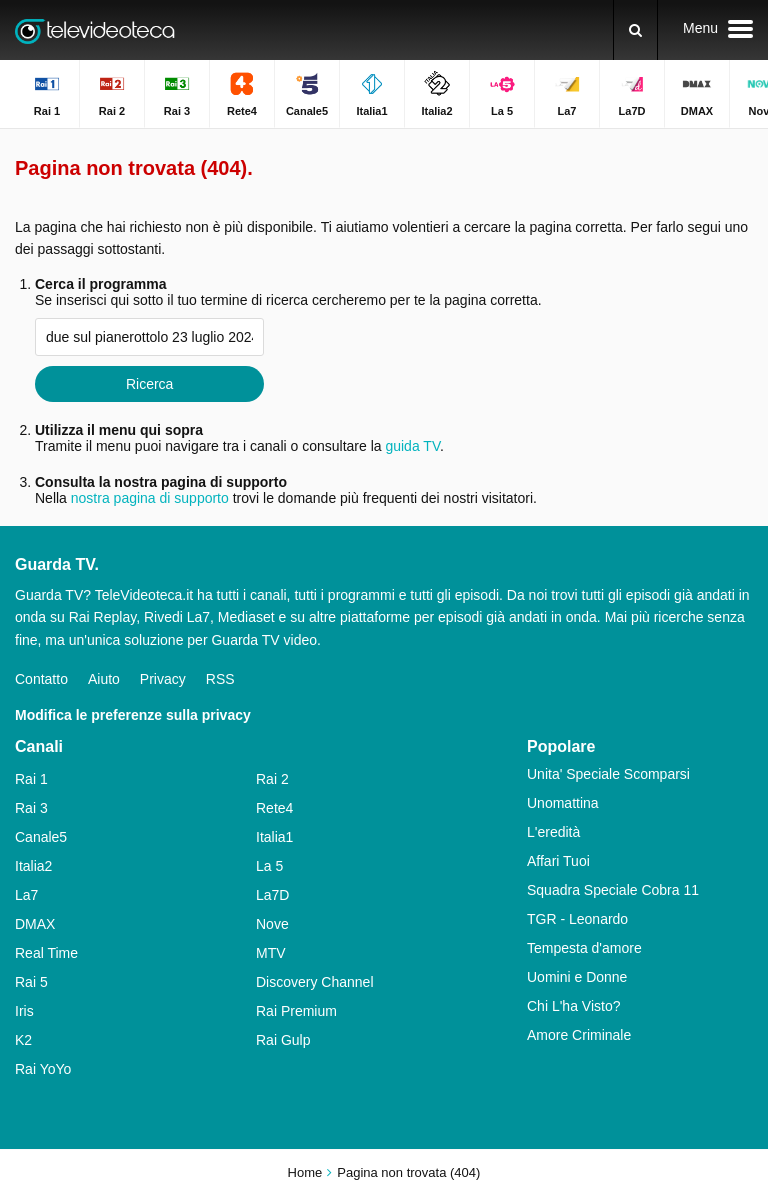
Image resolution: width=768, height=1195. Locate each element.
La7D (272, 895)
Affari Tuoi (558, 861)
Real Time (46, 953)
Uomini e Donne (577, 977)
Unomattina (563, 803)
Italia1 (274, 837)
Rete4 (274, 808)
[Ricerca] (635, 30)
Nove (272, 924)
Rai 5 (31, 982)
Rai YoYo (43, 1069)
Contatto (41, 679)
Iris (24, 1011)
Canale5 (41, 837)
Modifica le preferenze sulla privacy (133, 715)
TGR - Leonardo (577, 919)
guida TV (412, 446)
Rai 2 (272, 779)
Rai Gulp (283, 1040)
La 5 (269, 866)
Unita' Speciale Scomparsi (608, 774)
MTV (271, 953)
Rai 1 (31, 779)
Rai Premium (296, 1011)
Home (305, 1172)
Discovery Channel (315, 982)
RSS (220, 679)
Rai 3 (31, 808)
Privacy (163, 679)
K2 (23, 1040)
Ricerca (149, 384)
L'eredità (553, 832)
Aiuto (104, 679)
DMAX (35, 924)
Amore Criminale (579, 1035)
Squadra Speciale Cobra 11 (613, 890)
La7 (26, 895)
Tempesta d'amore (584, 948)
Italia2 (33, 866)
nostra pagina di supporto (150, 498)
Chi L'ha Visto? (573, 1006)
